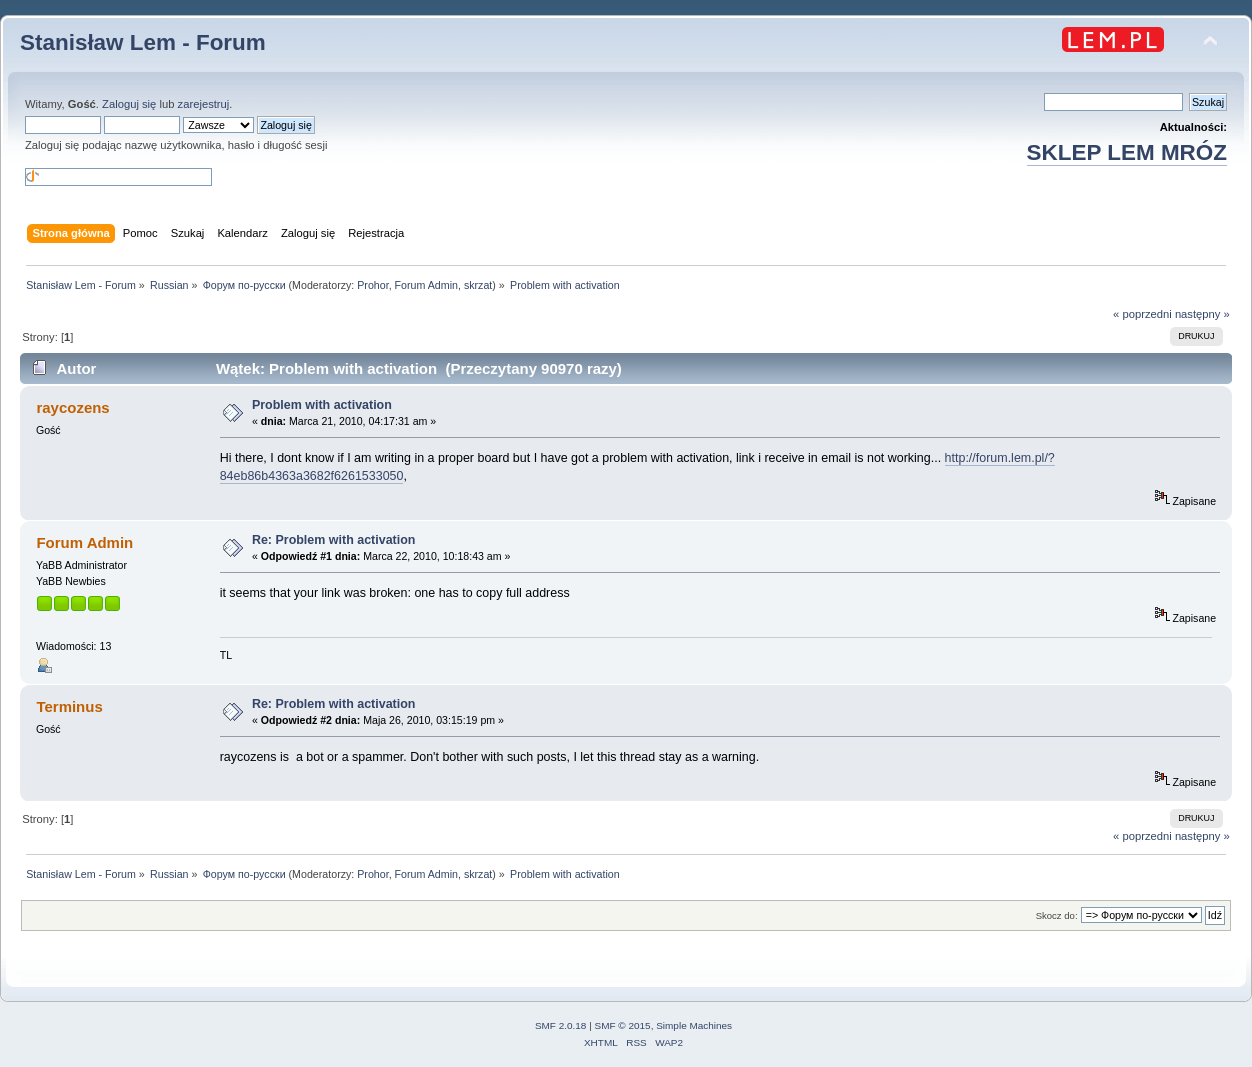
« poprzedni (1142, 314)
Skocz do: (1057, 915)
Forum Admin (426, 285)
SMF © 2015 (623, 1025)
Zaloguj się (129, 104)
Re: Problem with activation (334, 540)
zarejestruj (204, 104)
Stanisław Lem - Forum (143, 42)
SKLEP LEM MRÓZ (1127, 152)
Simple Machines (694, 1025)
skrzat (478, 285)
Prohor (372, 285)
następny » (1202, 314)
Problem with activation (322, 405)
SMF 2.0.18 (561, 1025)
